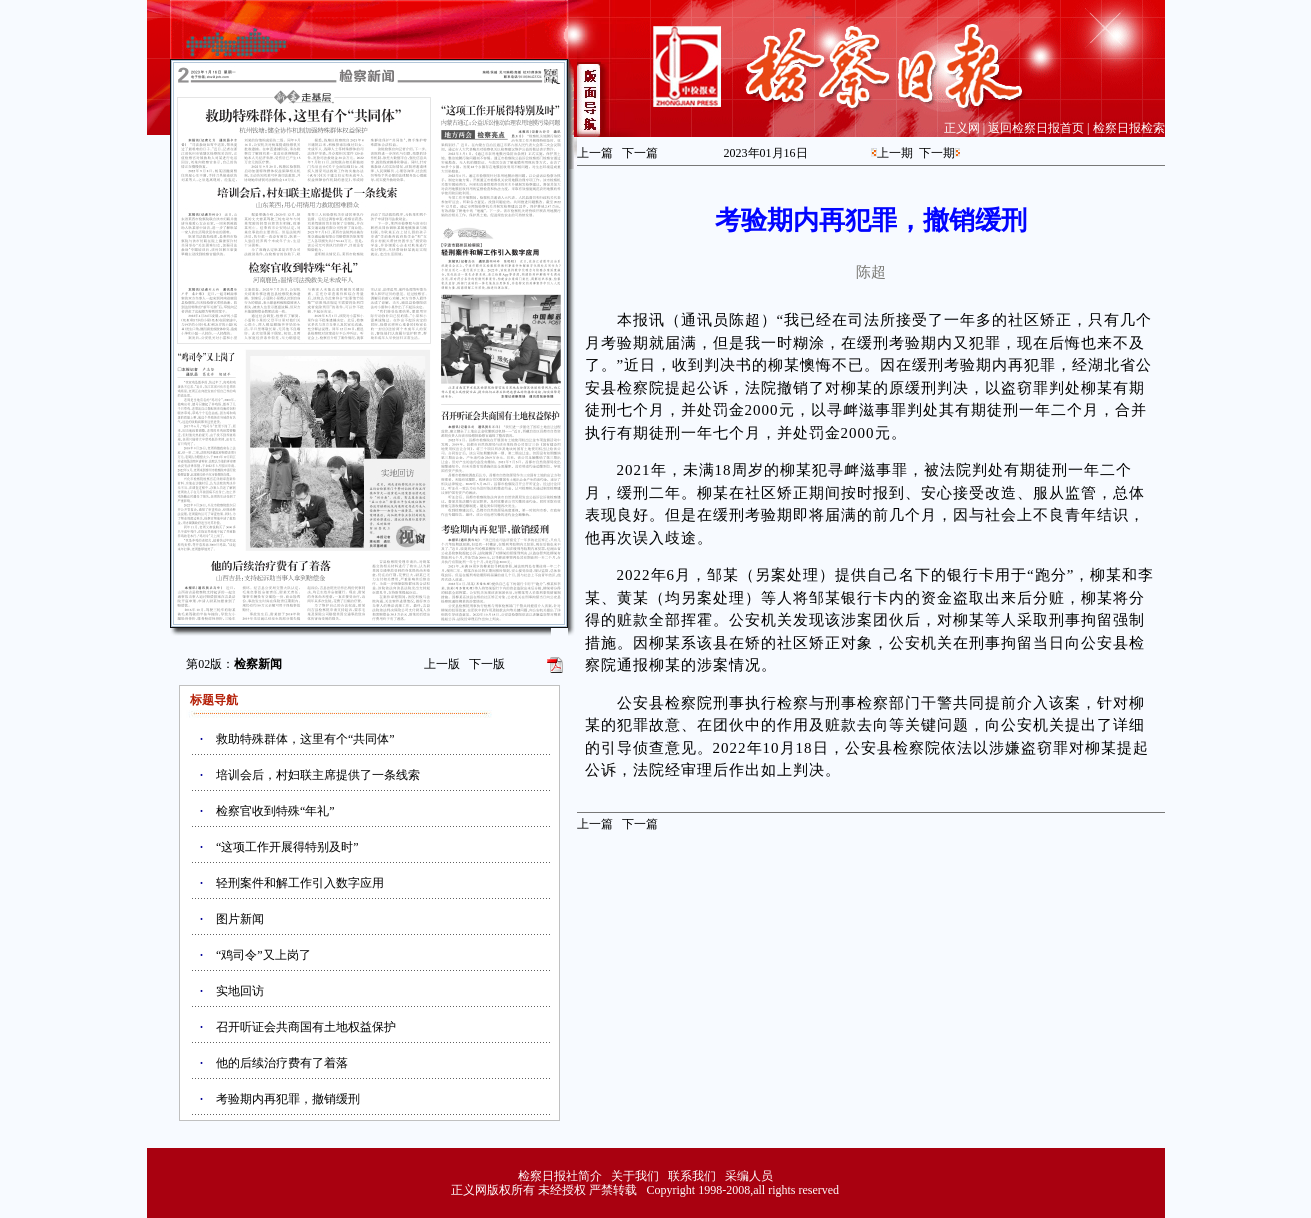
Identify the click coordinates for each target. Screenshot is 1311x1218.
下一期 (937, 153)
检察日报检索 (1129, 128)
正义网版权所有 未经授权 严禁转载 (544, 1190)
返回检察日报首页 (1036, 128)
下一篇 (640, 153)
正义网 (962, 128)
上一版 (442, 664)
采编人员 (749, 1176)
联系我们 (692, 1176)
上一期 (895, 153)
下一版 (487, 664)
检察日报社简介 (560, 1176)
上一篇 (595, 153)
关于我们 (635, 1176)
